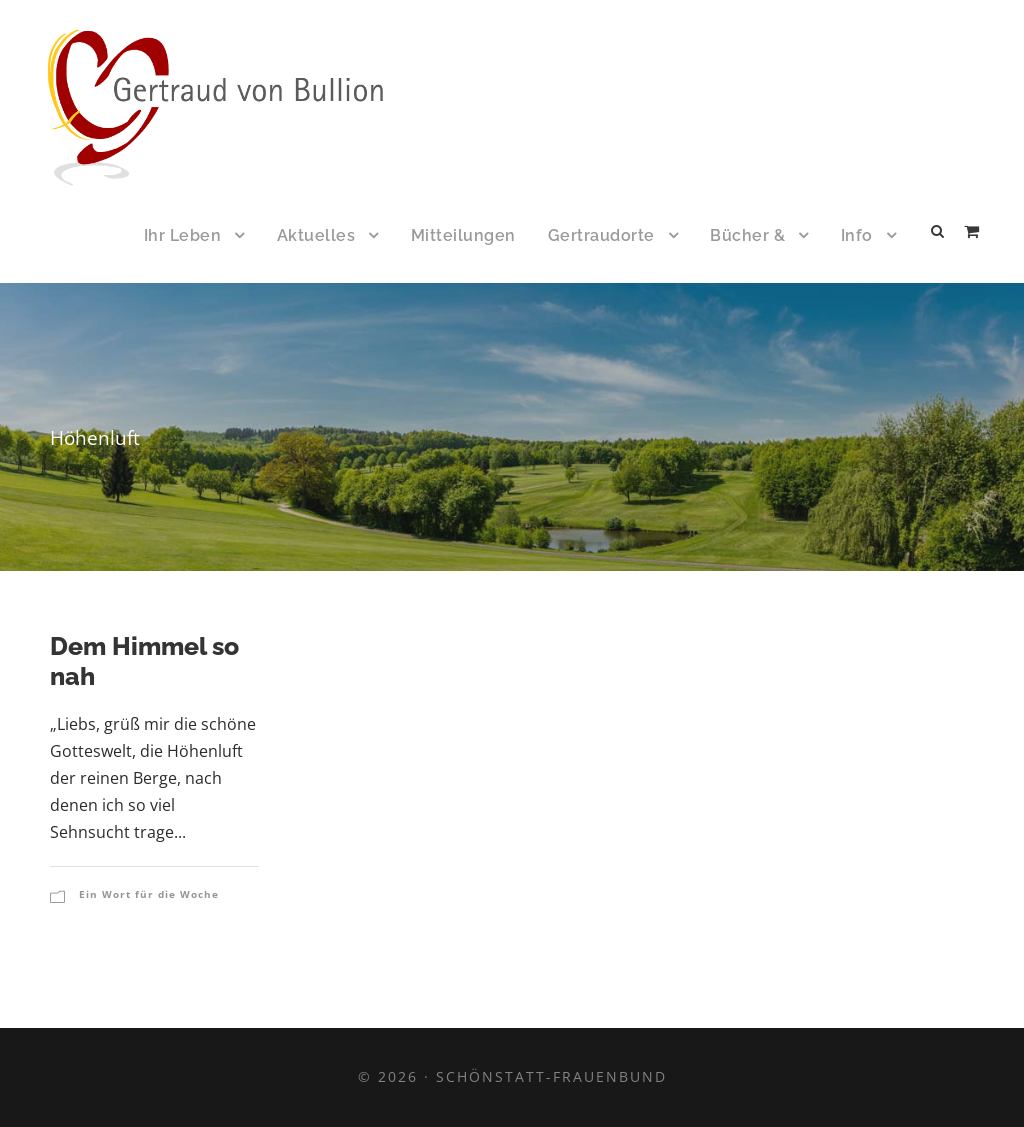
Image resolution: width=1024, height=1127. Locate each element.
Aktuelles (316, 235)
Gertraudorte (601, 235)
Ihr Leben (183, 235)
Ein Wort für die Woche (149, 894)
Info (857, 235)
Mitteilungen (463, 235)
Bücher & (747, 235)
